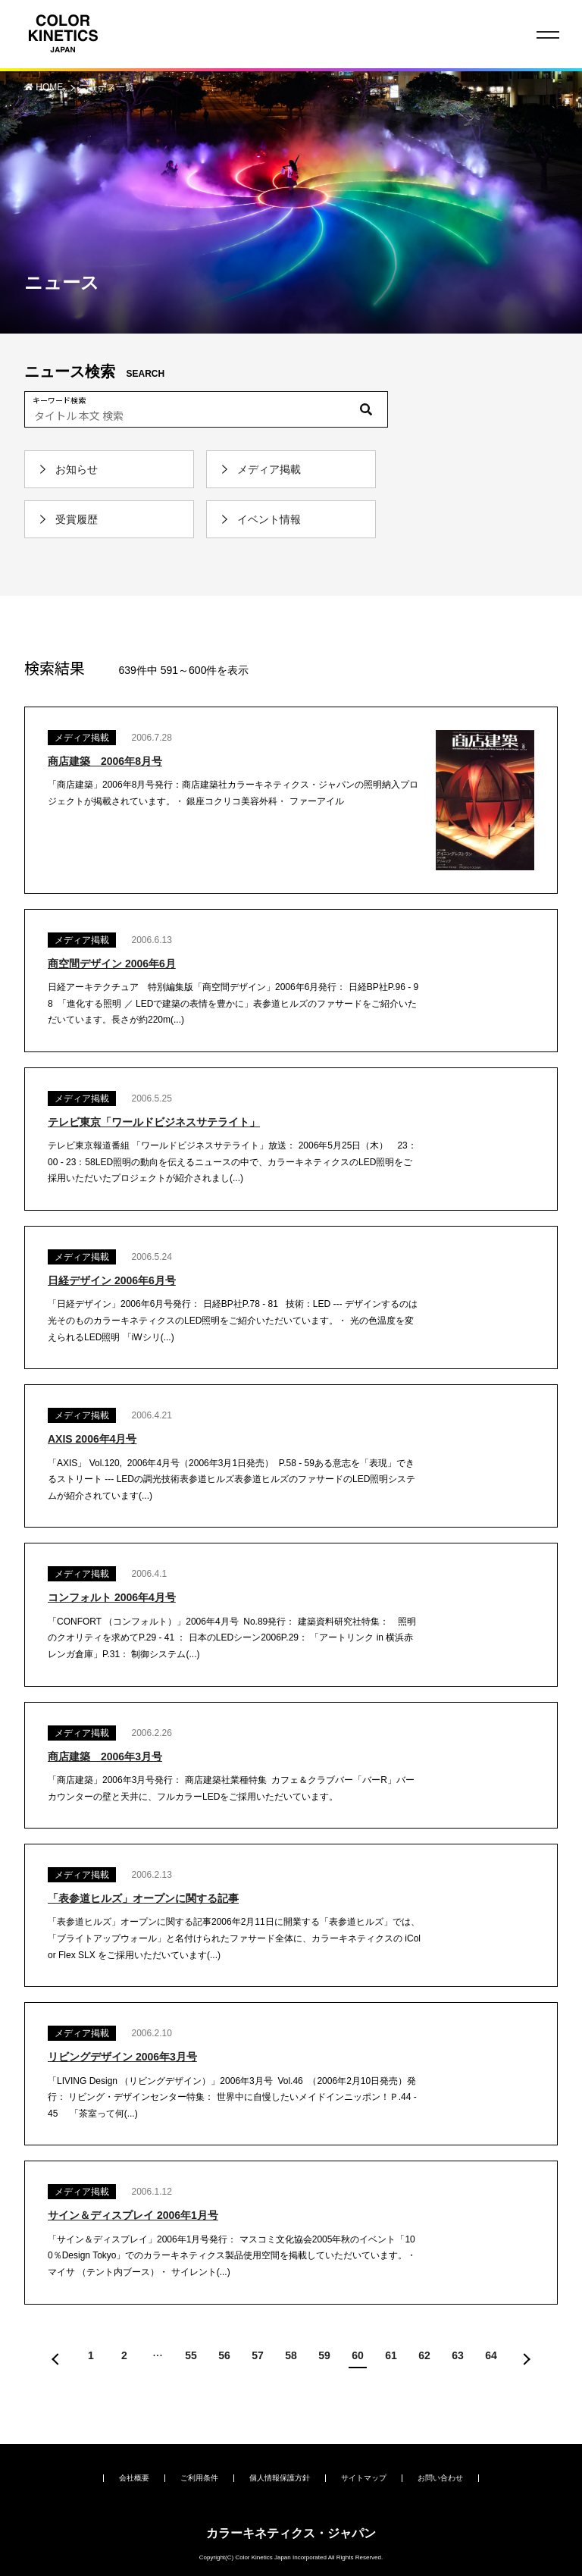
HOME (50, 87)
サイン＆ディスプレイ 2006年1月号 (133, 2215)
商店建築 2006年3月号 (105, 1756)
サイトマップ (363, 2478)
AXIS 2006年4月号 (92, 1439)
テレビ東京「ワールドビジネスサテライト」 (154, 1122)
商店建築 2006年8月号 (105, 761)
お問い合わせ (440, 2478)
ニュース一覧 (107, 87)
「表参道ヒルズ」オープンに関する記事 (143, 1898)
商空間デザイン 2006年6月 (112, 963)
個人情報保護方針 (279, 2478)
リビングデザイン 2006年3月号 (122, 2057)
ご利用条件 (199, 2478)
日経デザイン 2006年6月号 (112, 1280)
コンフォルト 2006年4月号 (112, 1597)
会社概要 (134, 2478)
